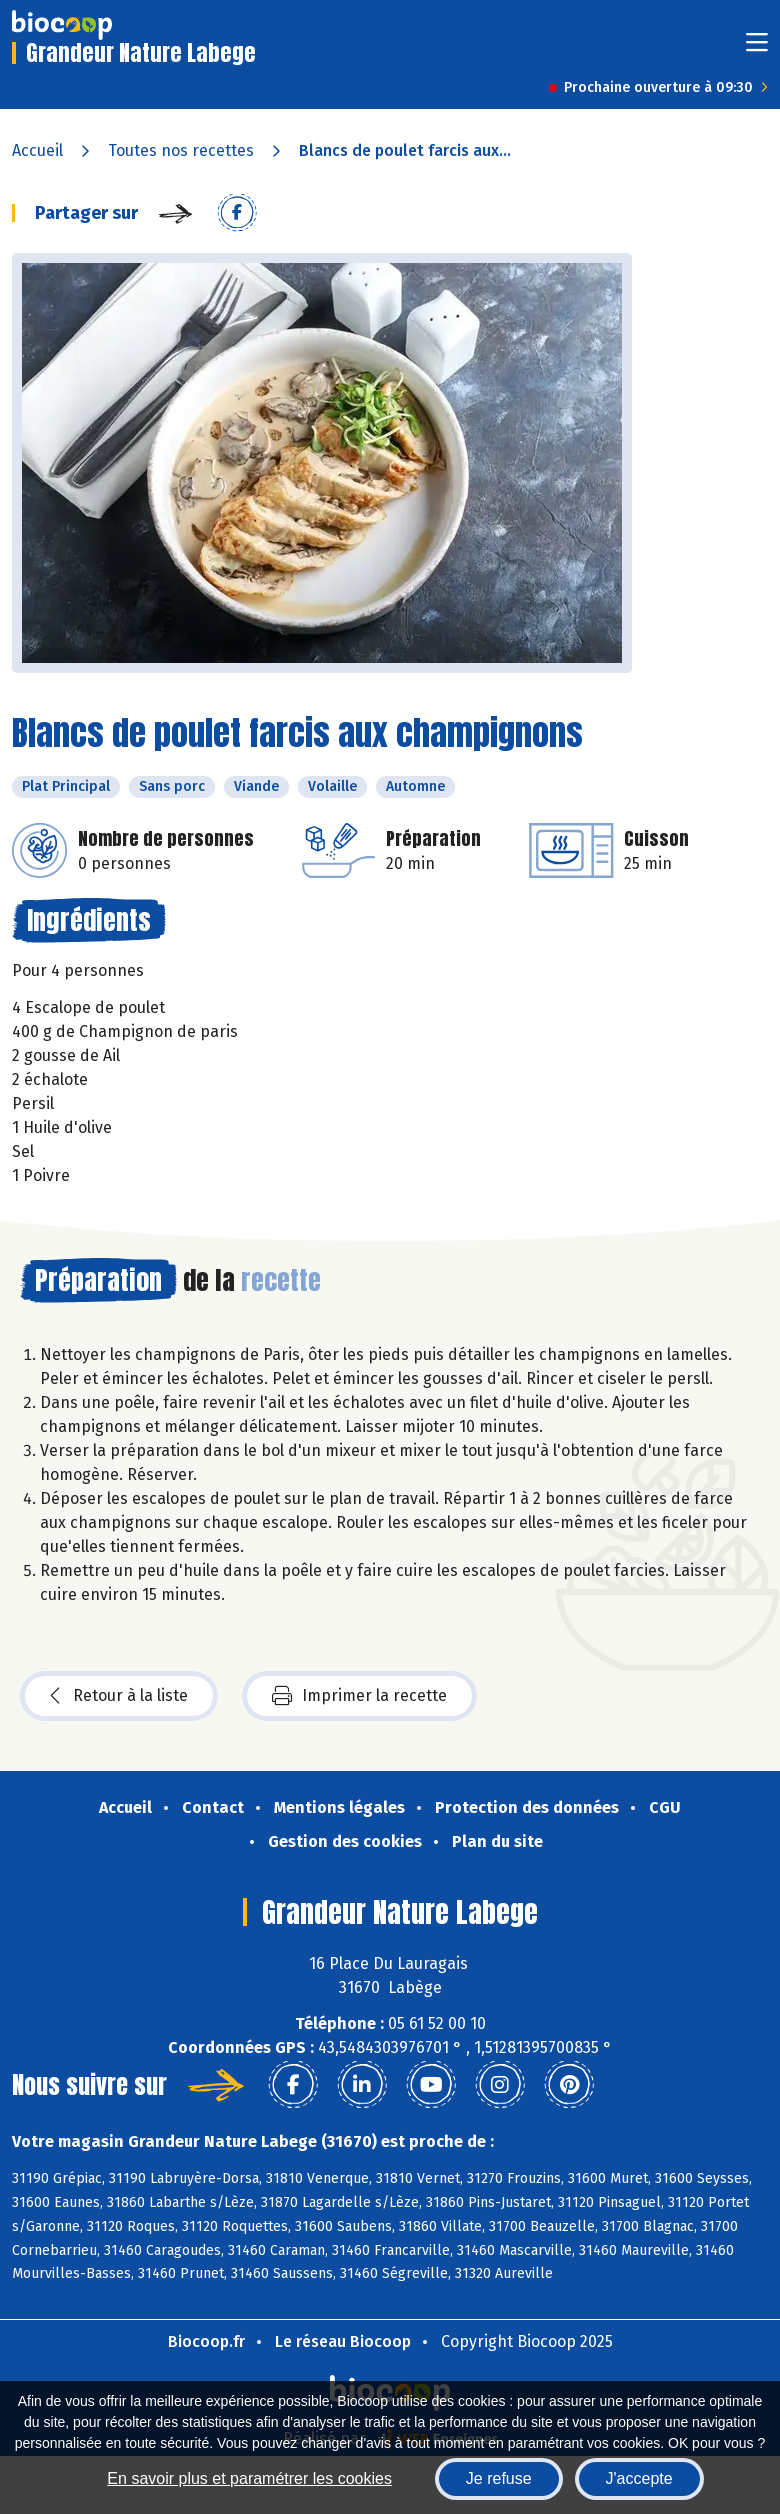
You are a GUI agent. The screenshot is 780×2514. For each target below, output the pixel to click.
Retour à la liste (119, 1696)
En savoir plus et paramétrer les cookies (249, 2478)
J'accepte (639, 2478)
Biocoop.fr (206, 2341)
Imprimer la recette (359, 1696)
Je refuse (499, 2478)
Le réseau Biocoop (343, 2341)
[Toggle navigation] (757, 48)
